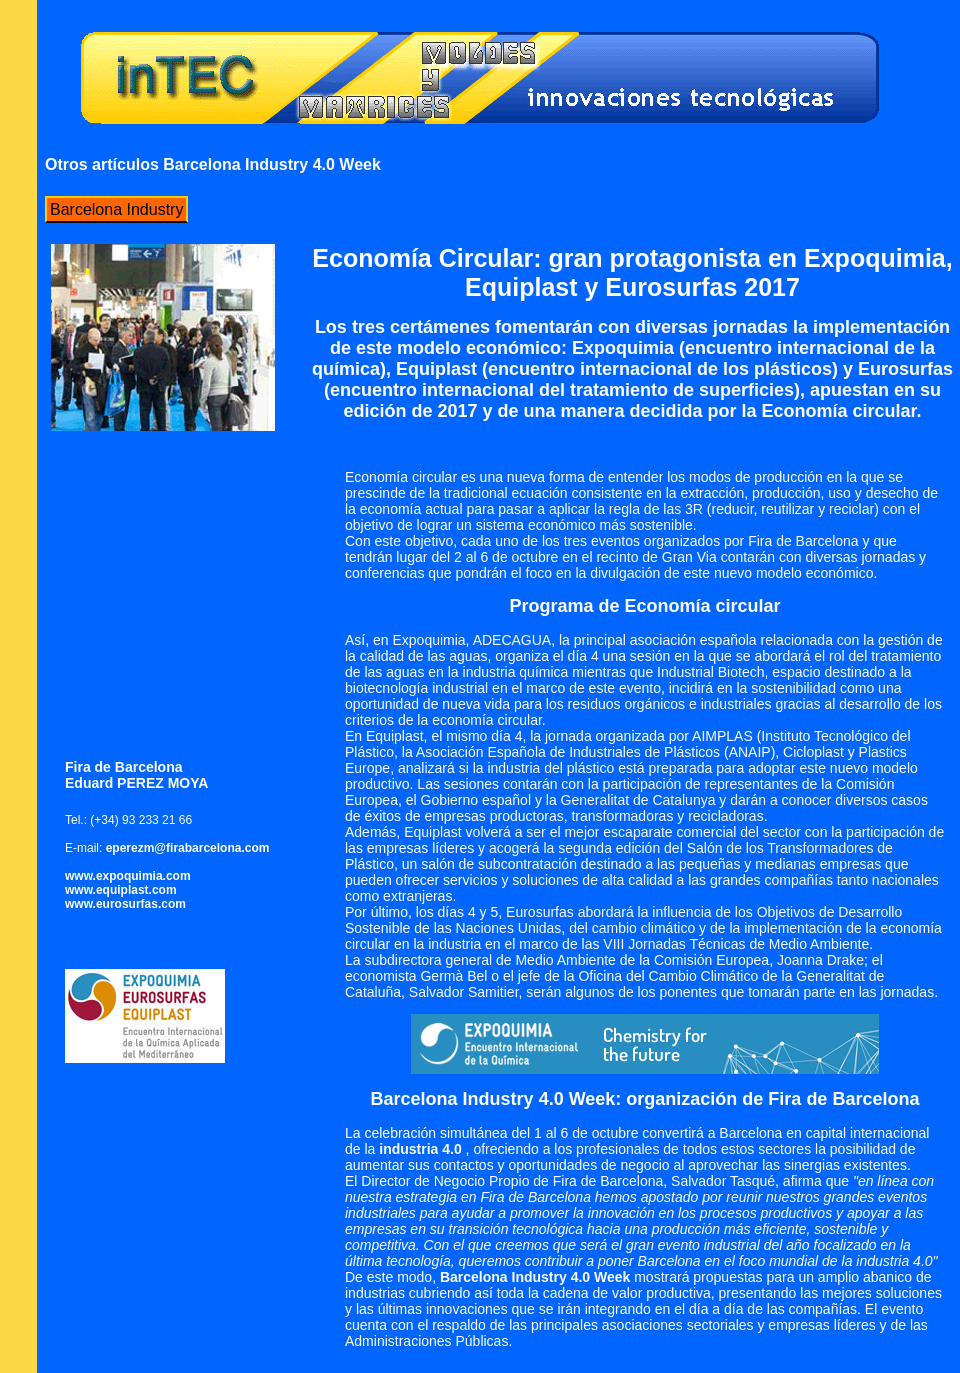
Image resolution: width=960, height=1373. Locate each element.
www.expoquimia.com (128, 876)
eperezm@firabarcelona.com (188, 848)
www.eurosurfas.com (125, 904)
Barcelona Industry (116, 209)
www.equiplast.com (121, 890)
